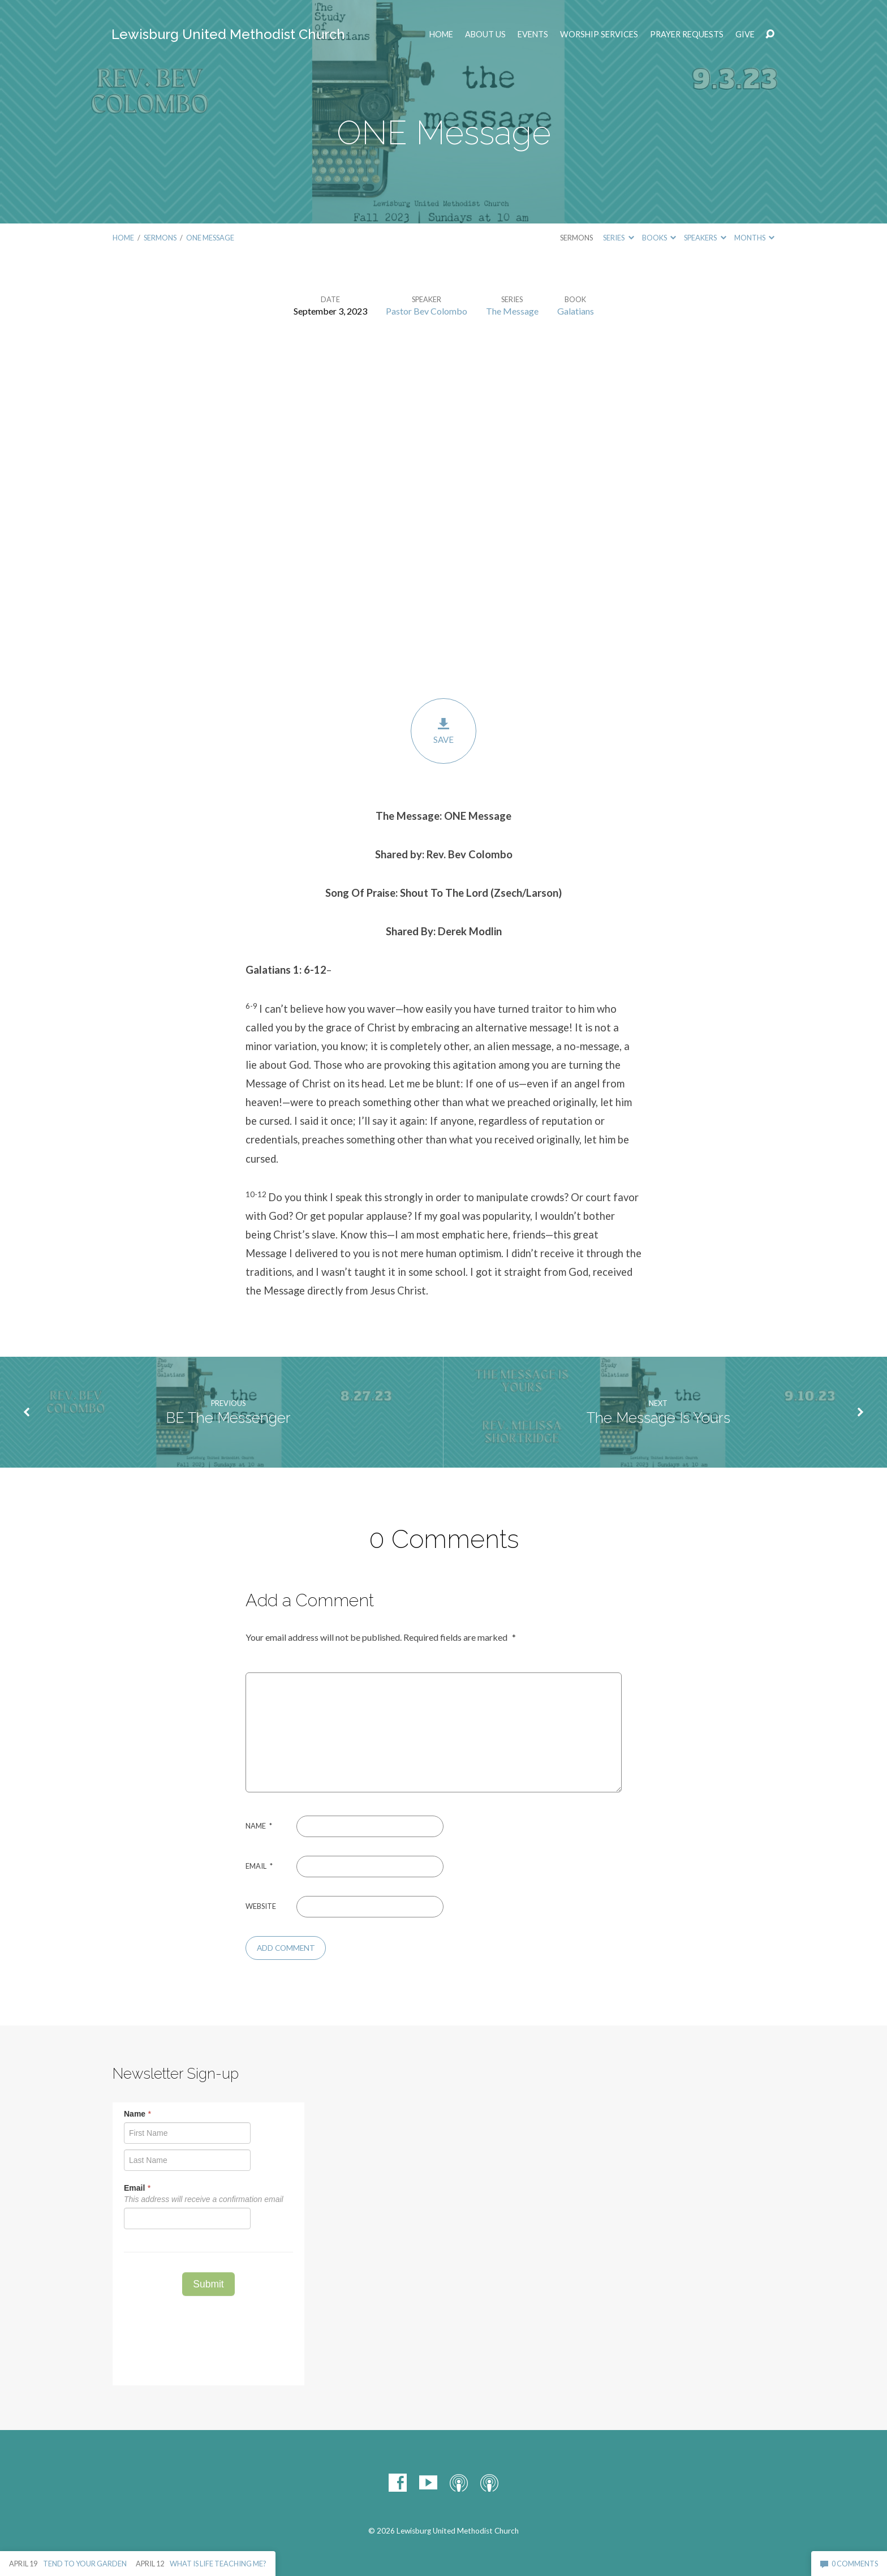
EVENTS (533, 34)
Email (259, 1865)
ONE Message (210, 237)
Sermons (160, 237)
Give (745, 34)
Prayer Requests (687, 34)
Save (443, 731)
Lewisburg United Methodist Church (228, 34)
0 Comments (849, 2563)
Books (659, 237)
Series (618, 237)
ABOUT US (485, 34)
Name (259, 1825)
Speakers (705, 237)
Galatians (575, 311)
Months (754, 237)
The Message (512, 311)
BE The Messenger (228, 1417)
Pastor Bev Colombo (426, 311)
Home (441, 34)
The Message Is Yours (658, 1417)
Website (261, 1906)
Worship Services (599, 34)
